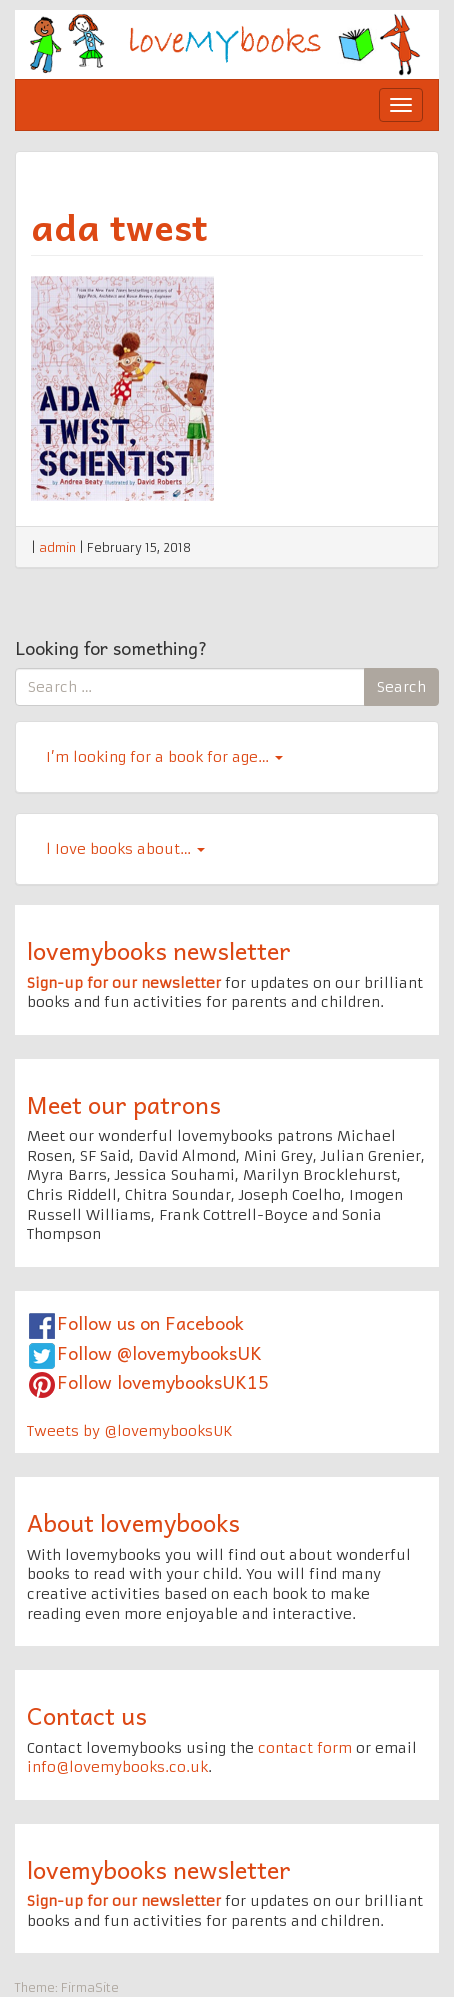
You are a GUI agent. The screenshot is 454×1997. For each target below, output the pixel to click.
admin (57, 547)
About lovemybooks (133, 1522)
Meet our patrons (124, 1104)
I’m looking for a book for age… (164, 757)
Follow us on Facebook (150, 1322)
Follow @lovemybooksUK (159, 1352)
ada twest (119, 226)
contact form (305, 1748)
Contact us (87, 1715)
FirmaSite (90, 1987)
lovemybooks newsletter (159, 950)
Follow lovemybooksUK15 (163, 1381)
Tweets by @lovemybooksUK (130, 1431)
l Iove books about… (125, 849)
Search (401, 687)
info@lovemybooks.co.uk (117, 1767)
